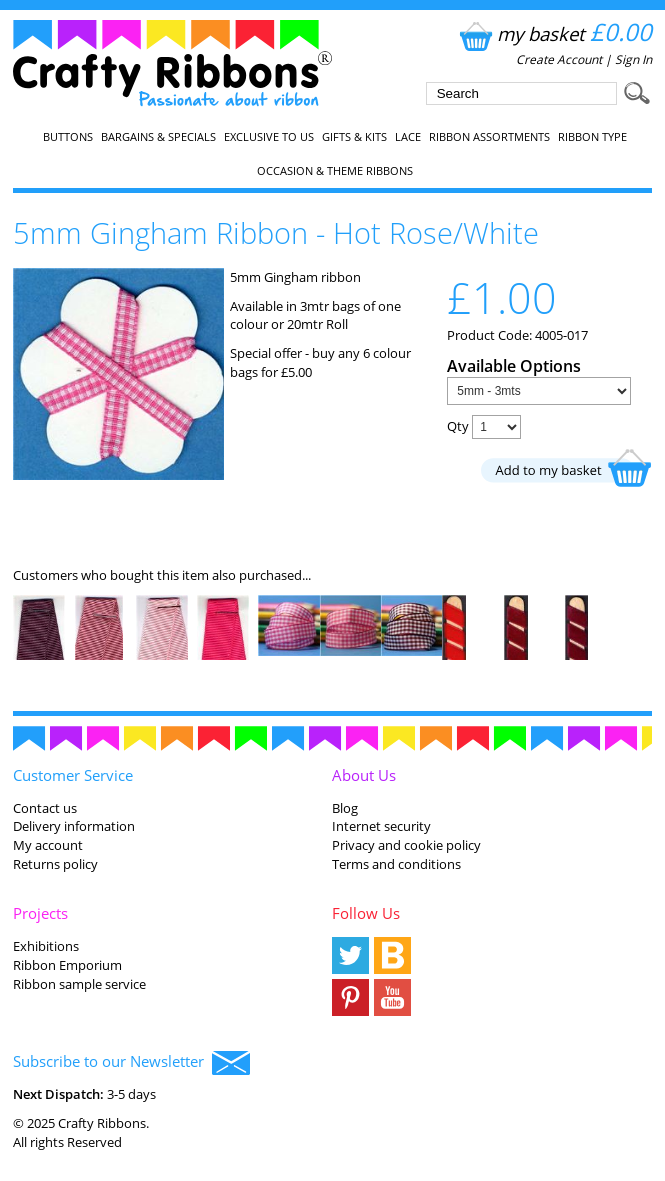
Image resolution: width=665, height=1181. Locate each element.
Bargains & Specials (158, 137)
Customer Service (73, 775)
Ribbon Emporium (67, 965)
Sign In (633, 59)
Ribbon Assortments (489, 137)
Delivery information (74, 826)
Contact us (45, 808)
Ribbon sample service (79, 984)
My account (48, 845)
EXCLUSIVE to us (269, 137)
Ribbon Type (592, 137)
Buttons (68, 137)
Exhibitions (46, 946)
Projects (40, 913)
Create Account (559, 59)
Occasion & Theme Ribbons (335, 171)
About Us (364, 775)
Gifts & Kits (354, 137)
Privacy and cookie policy (406, 845)
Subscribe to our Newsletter (131, 1063)
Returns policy (55, 864)
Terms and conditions (396, 864)
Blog (345, 808)
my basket (553, 33)
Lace (408, 137)
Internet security (381, 826)
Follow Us (366, 913)
